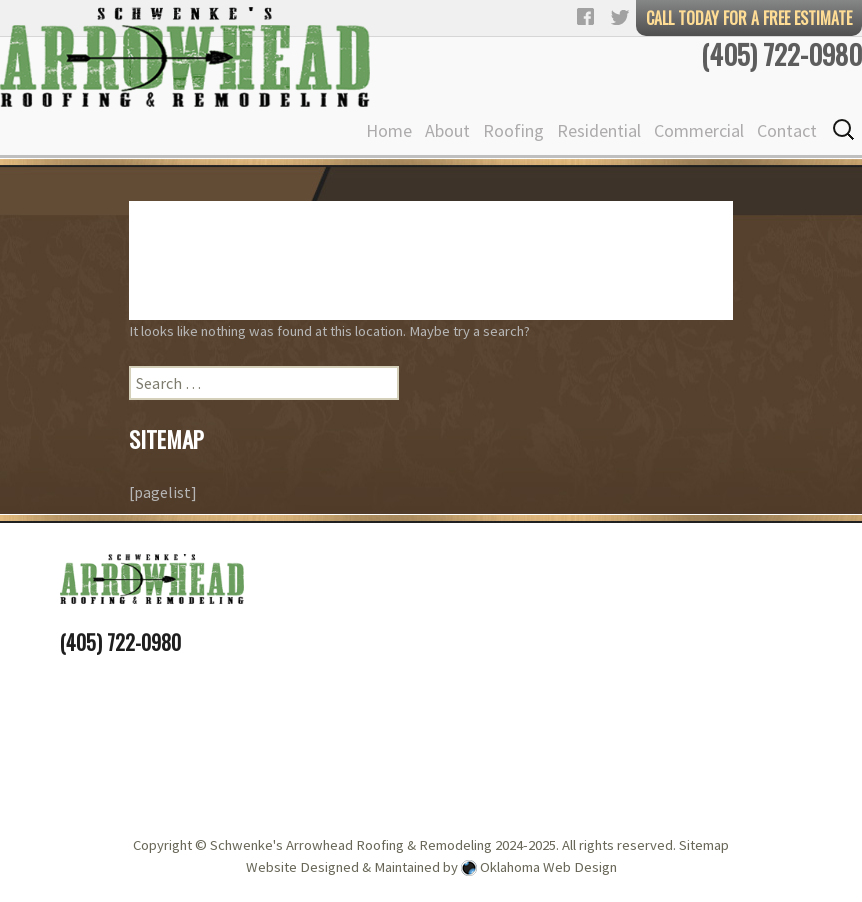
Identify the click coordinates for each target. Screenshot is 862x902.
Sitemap (704, 845)
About (447, 130)
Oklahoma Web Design (548, 867)
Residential (599, 130)
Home (389, 130)
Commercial (699, 130)
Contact (787, 130)
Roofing (513, 130)
